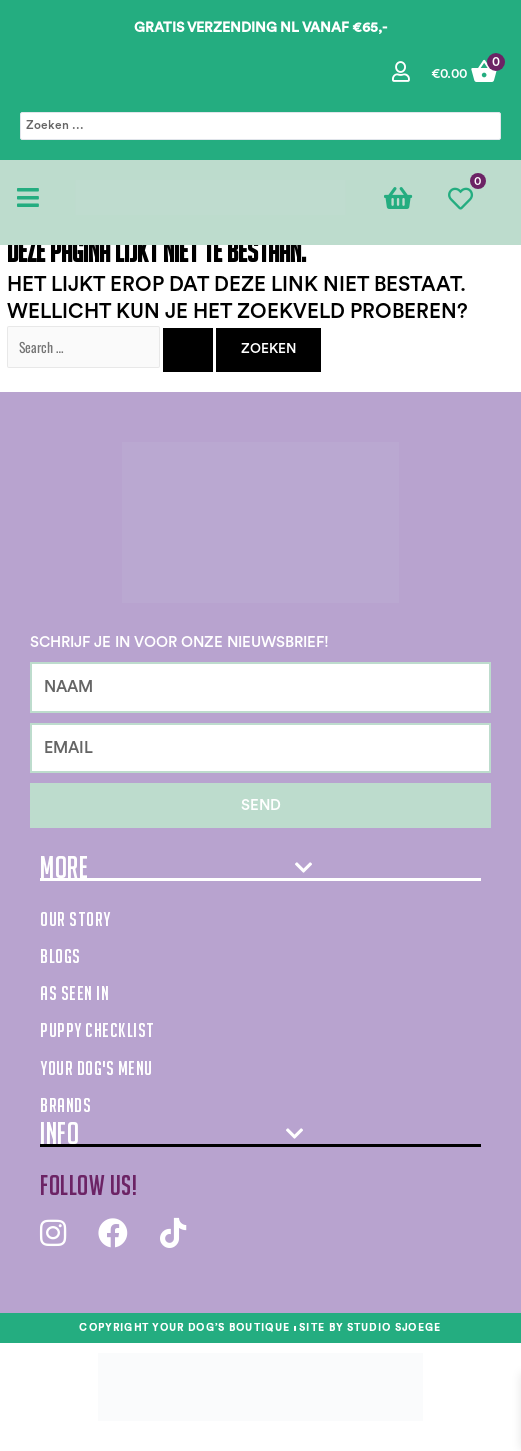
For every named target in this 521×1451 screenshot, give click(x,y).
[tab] (260, 869)
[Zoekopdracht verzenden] (188, 350)
